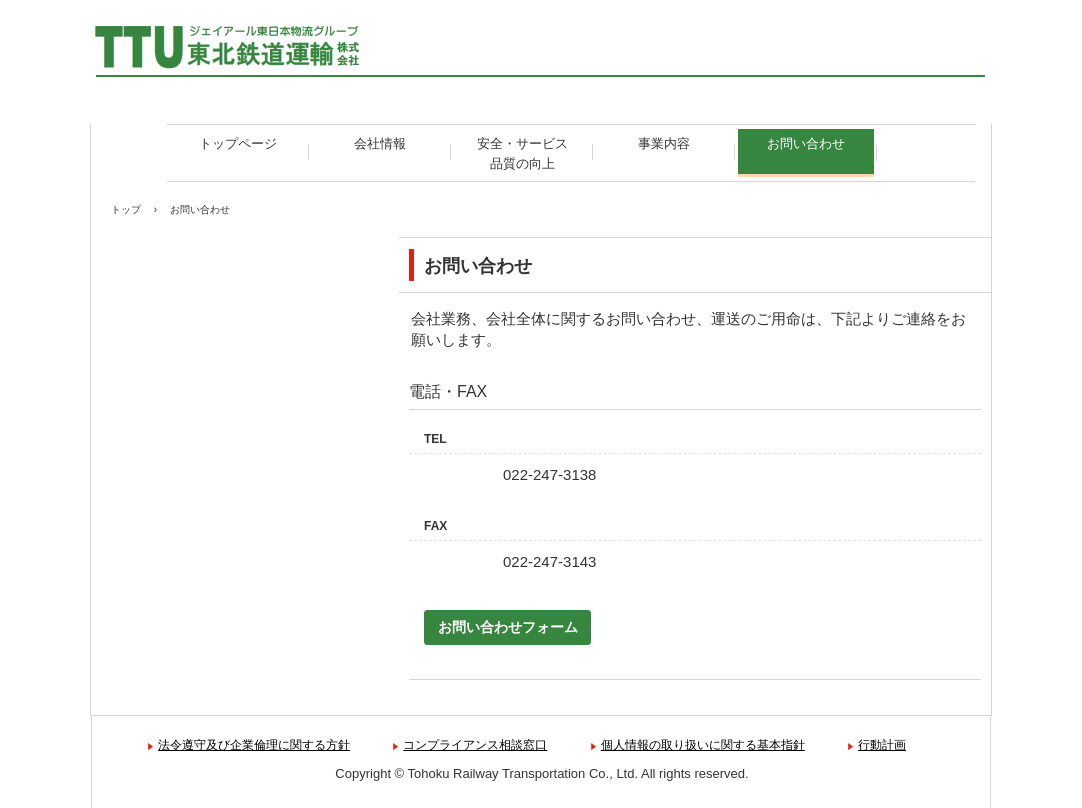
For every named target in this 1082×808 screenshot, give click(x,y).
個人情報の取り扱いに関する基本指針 (703, 745)
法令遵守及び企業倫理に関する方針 (254, 745)
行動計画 (882, 745)
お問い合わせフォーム (508, 627)
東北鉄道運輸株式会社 (242, 50)
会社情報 (380, 143)
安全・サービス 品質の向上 (529, 153)
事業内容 (664, 143)
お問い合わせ (806, 143)
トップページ (238, 143)
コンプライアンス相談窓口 (475, 745)
